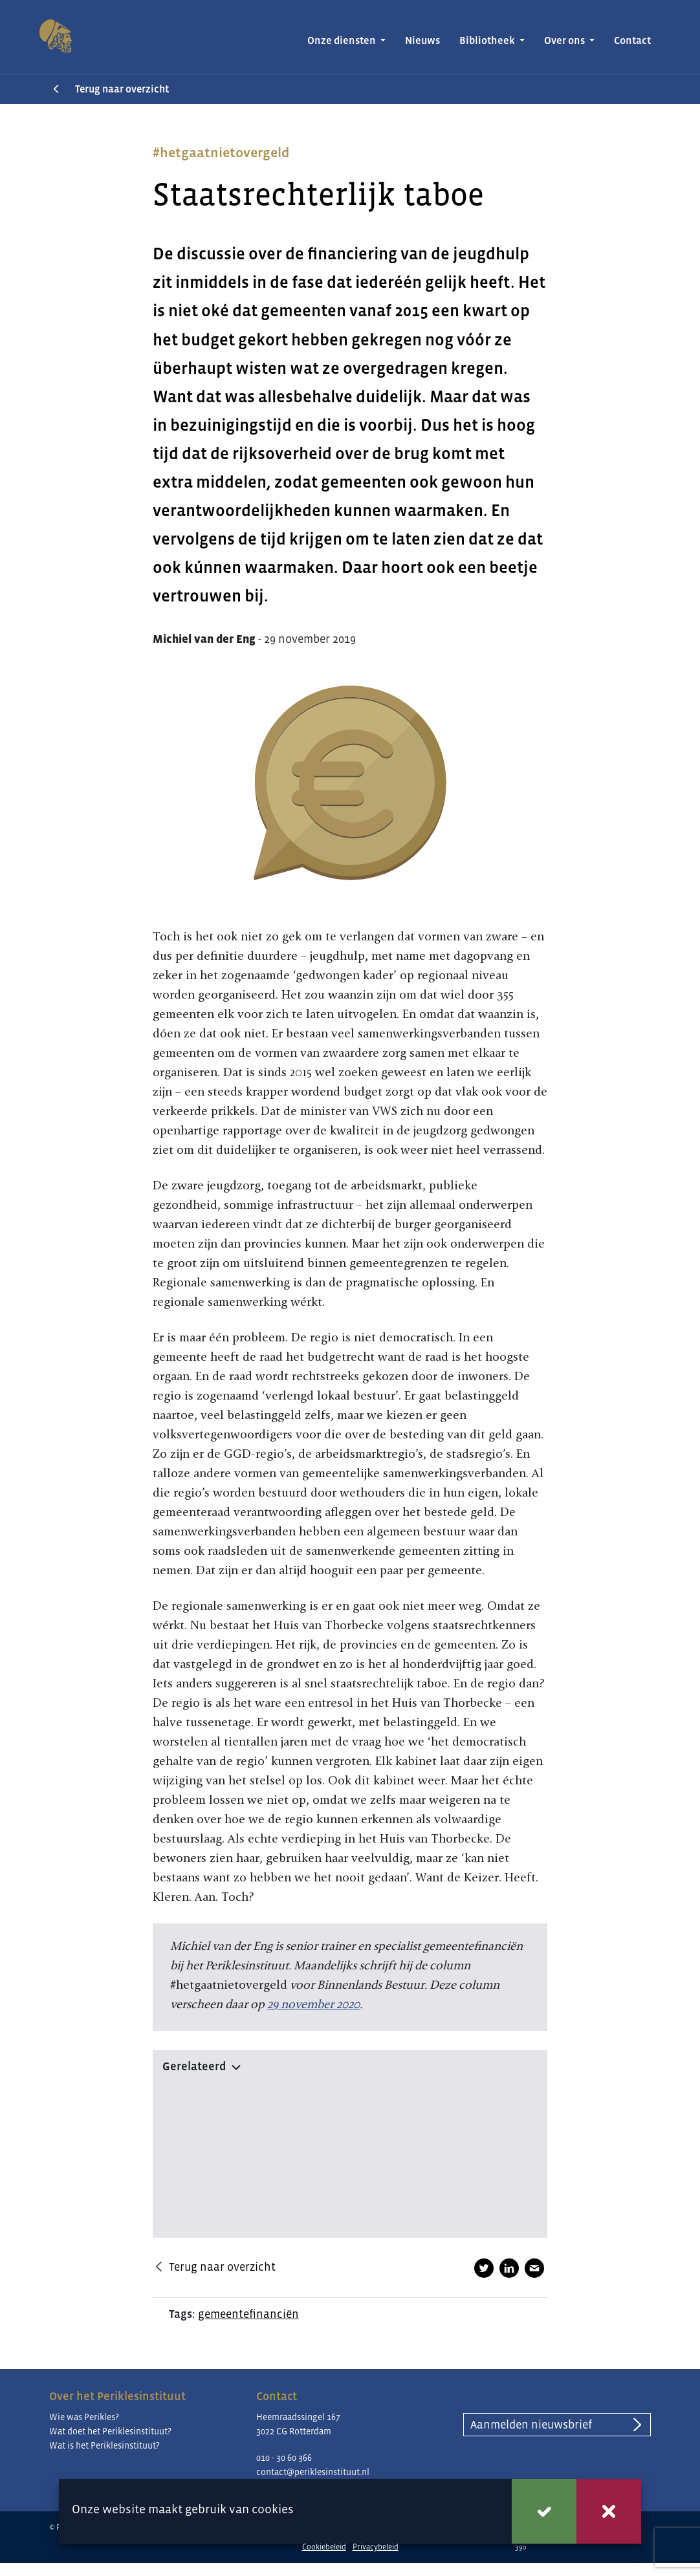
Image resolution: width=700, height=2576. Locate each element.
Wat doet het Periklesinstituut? (110, 2431)
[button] (350, 2063)
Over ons (565, 40)
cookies (273, 2509)
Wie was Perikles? (84, 2417)
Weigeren (608, 2511)
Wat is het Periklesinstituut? (104, 2445)
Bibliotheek (488, 40)
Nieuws (422, 40)
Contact (632, 40)
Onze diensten (342, 40)
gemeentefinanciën (248, 2314)
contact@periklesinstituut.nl (312, 2472)
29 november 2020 (313, 2004)
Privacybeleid (376, 2546)
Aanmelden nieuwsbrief (531, 2424)
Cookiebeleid (324, 2546)
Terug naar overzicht (122, 89)
